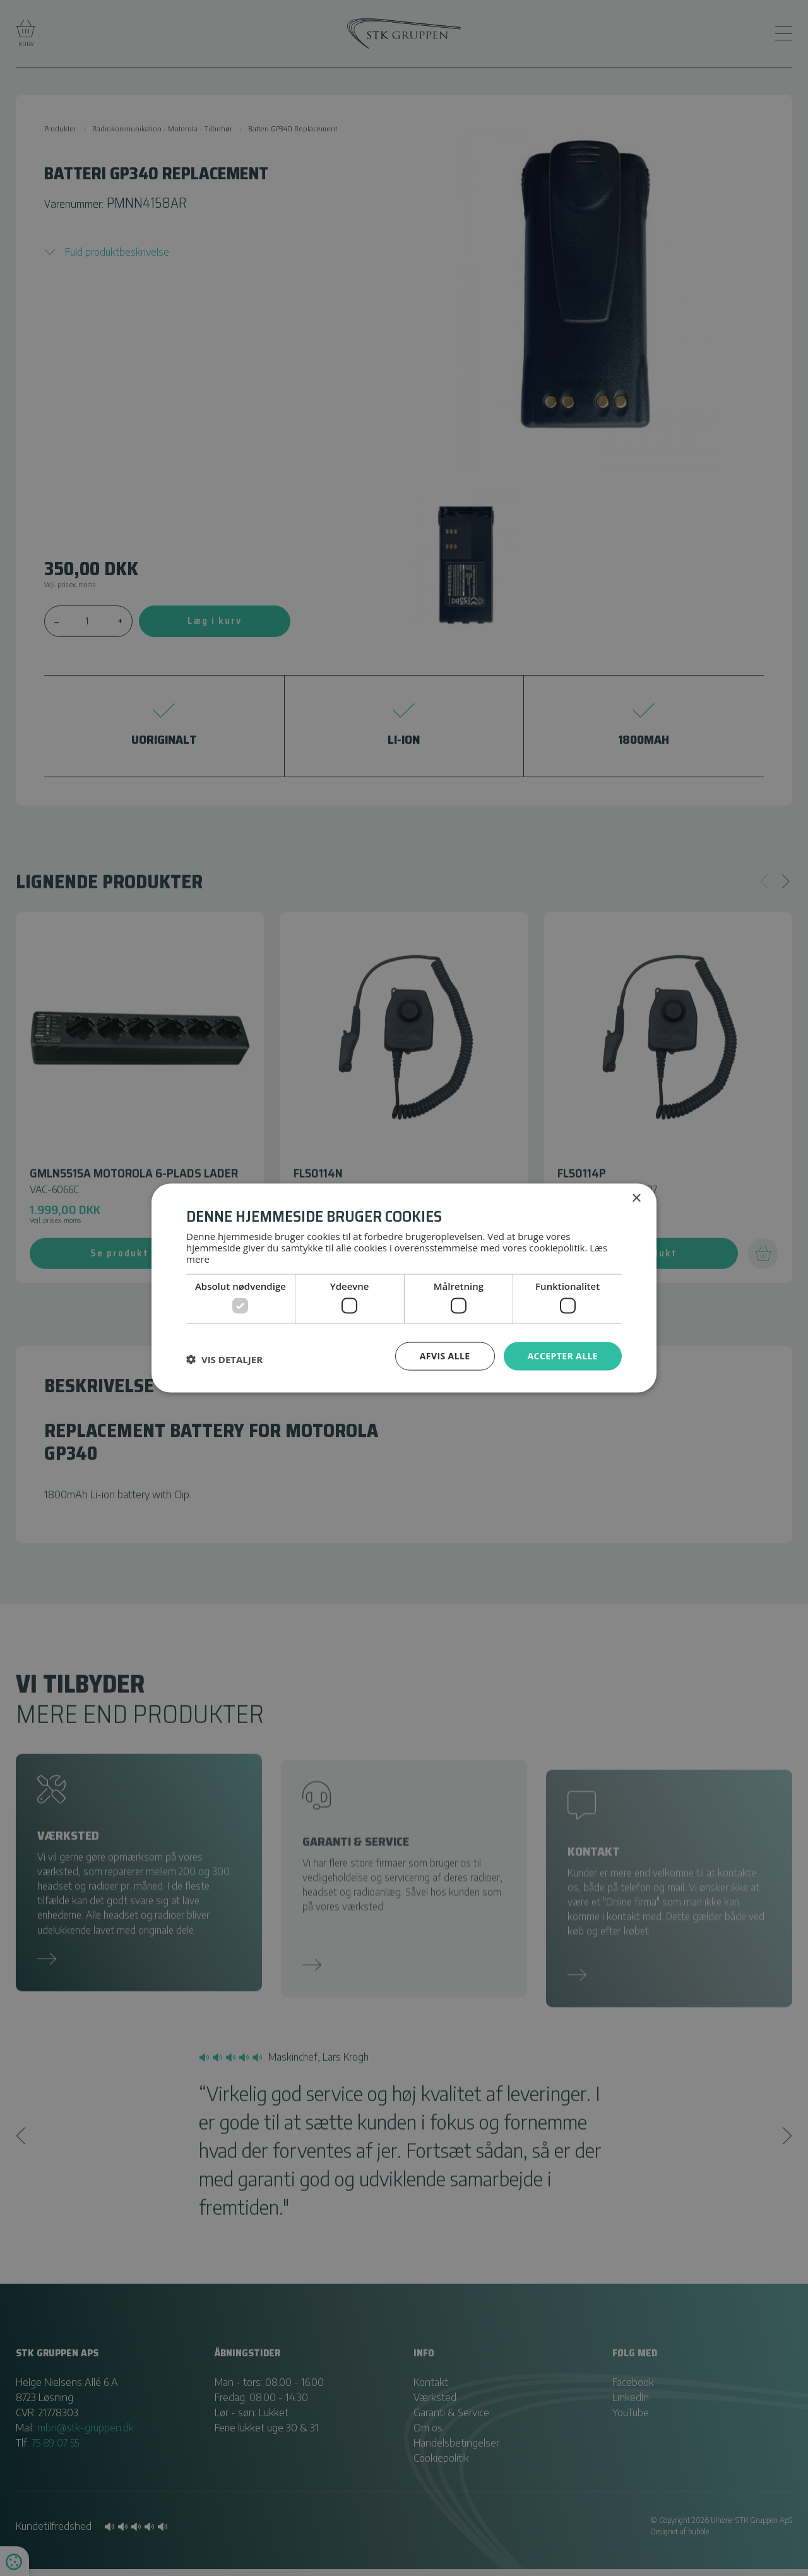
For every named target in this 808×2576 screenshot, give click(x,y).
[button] (224, 1359)
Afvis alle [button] (445, 1356)
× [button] (636, 1198)
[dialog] (404, 1288)
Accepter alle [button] (563, 1356)
